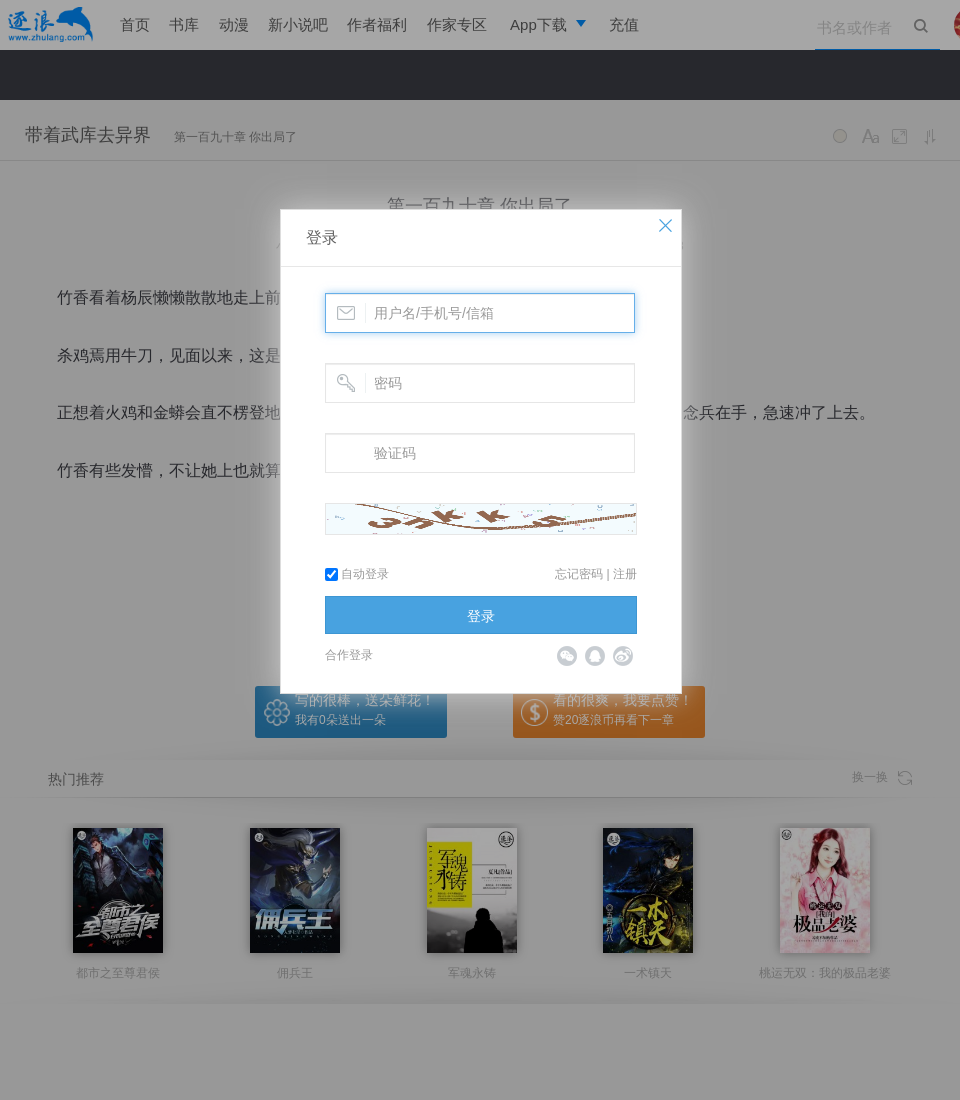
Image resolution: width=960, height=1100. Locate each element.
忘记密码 (579, 574)
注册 (625, 574)
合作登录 (349, 655)
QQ (595, 656)
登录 (322, 237)
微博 (623, 656)
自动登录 (357, 574)
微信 (567, 656)
